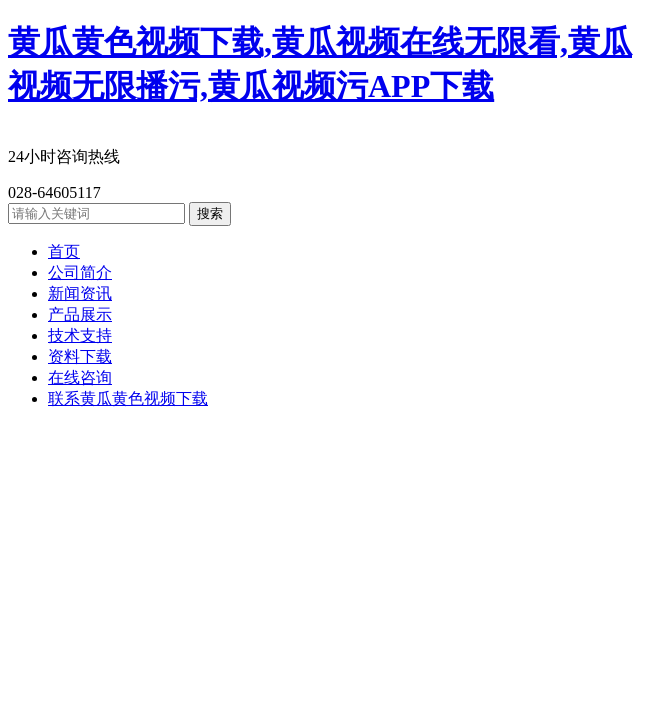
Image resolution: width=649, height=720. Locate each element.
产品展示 (80, 314)
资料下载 (80, 356)
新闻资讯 (80, 293)
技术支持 (80, 335)
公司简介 (80, 272)
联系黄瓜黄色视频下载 (128, 398)
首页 (64, 251)
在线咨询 (80, 377)
